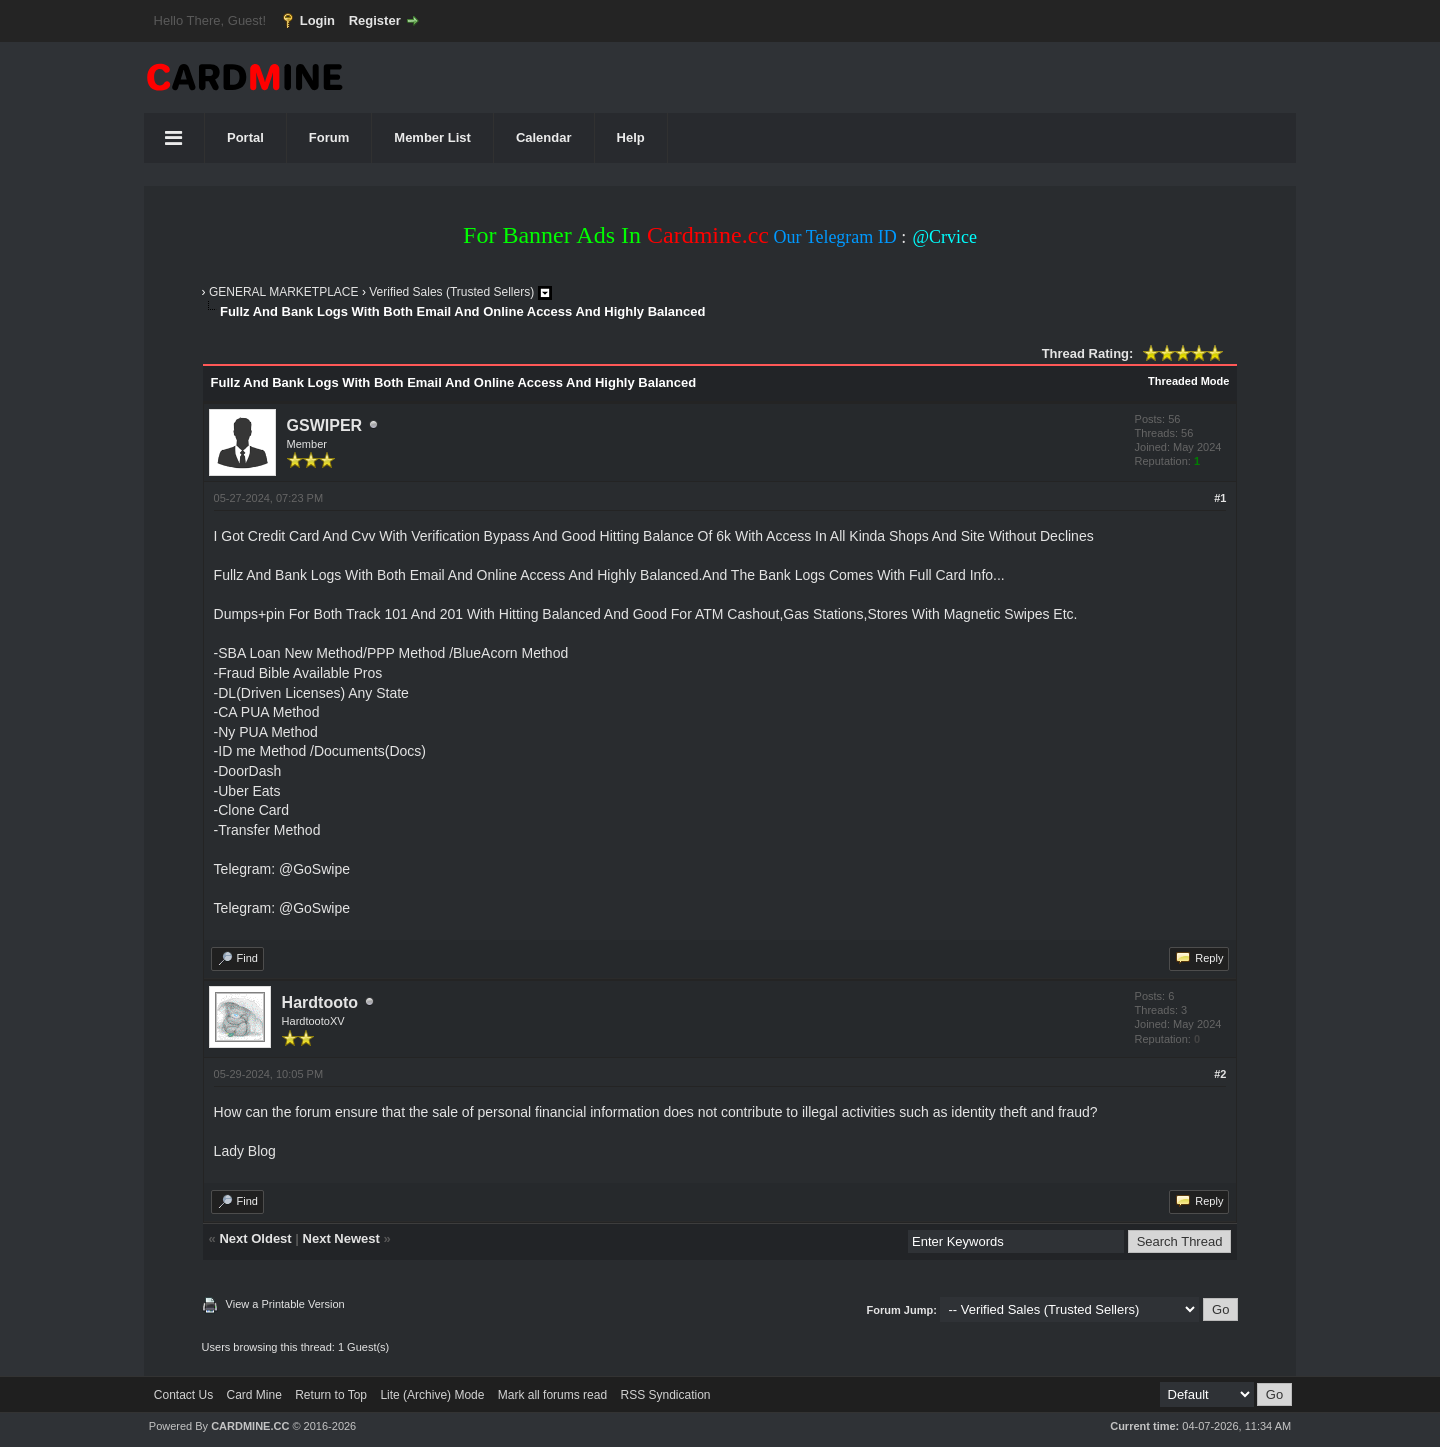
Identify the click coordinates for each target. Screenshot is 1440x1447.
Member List (432, 137)
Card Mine (254, 1395)
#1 (1220, 498)
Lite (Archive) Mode (432, 1395)
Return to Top (331, 1395)
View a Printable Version (285, 1304)
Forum (329, 137)
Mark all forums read (552, 1395)
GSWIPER (325, 425)
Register (375, 20)
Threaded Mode (1188, 381)
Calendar (544, 137)
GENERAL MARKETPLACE (284, 292)
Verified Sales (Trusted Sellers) (451, 292)
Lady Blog (245, 1151)
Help (631, 137)
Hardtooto (320, 1002)
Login (317, 20)
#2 (1220, 1074)
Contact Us (183, 1395)
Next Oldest (255, 1238)
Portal (245, 137)
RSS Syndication (665, 1395)
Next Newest (341, 1238)
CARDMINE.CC (250, 1426)
